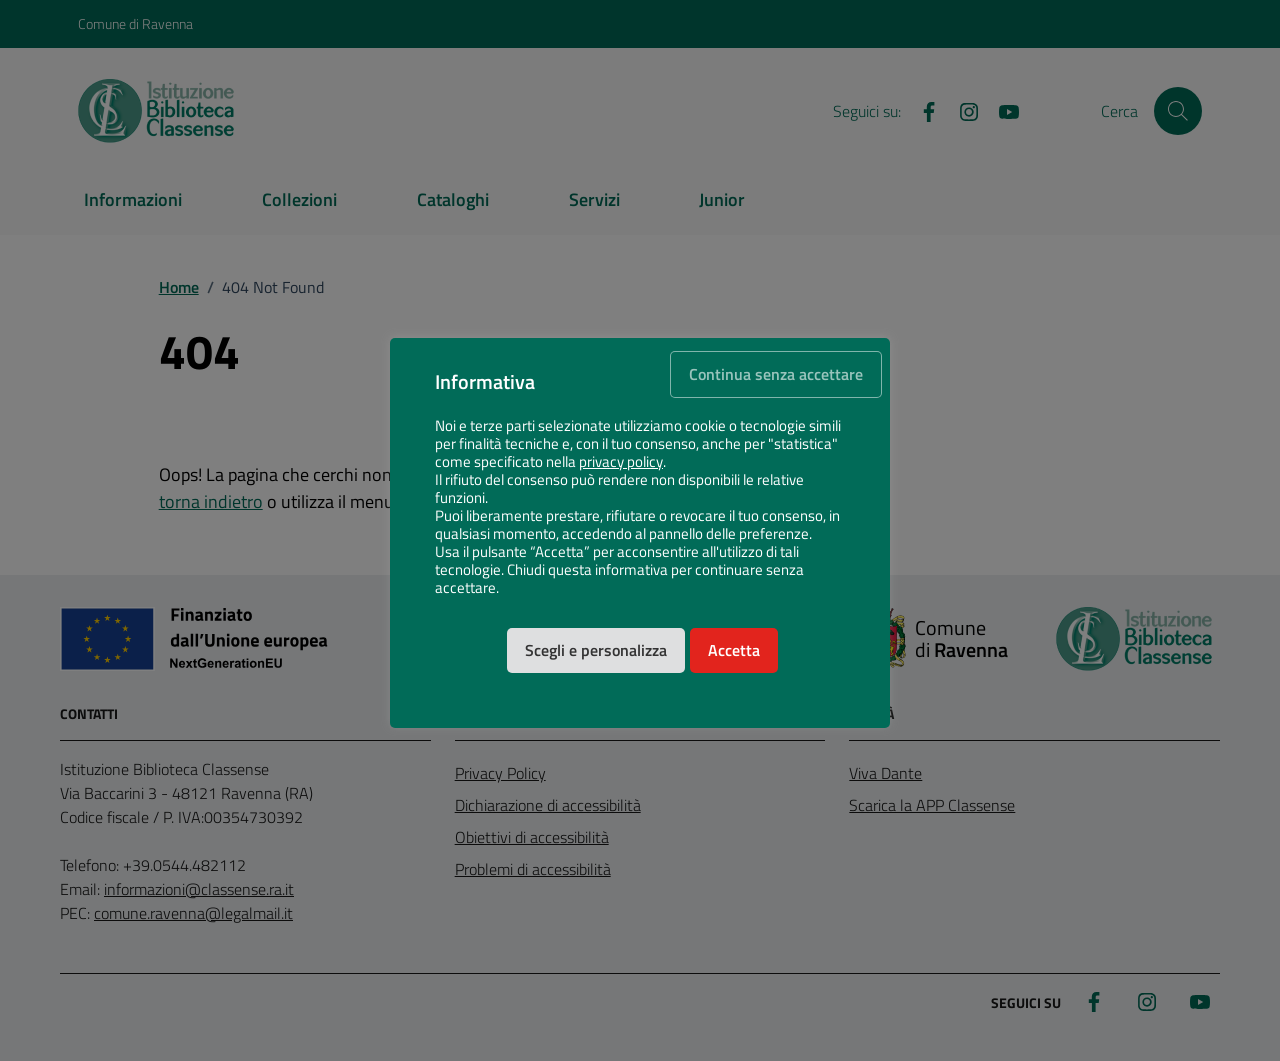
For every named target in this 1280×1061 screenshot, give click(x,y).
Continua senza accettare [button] (776, 374)
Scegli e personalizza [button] (596, 650)
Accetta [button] (734, 650)
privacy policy (621, 462)
